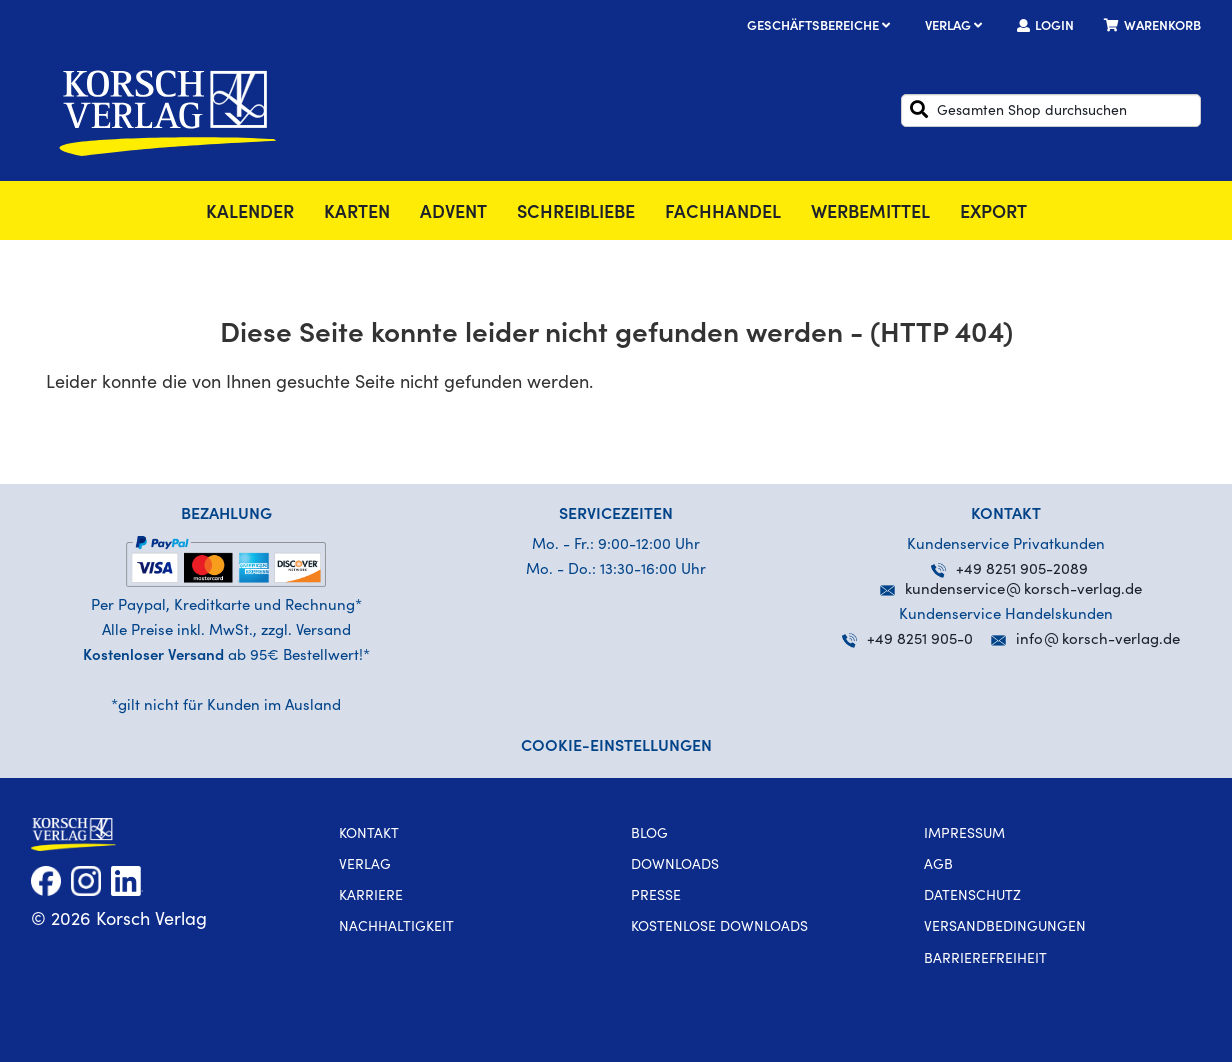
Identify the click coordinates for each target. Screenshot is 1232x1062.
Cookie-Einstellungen (616, 747)
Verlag (956, 27)
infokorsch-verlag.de (1098, 640)
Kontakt (369, 835)
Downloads (675, 866)
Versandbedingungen (1005, 928)
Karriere (371, 897)
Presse (656, 897)
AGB (938, 866)
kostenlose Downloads (719, 928)
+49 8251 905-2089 (1009, 570)
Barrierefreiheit (985, 960)
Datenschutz (972, 897)
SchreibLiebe (576, 214)
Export (993, 214)
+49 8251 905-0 (907, 640)
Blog (649, 835)
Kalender (250, 214)
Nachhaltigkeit (396, 928)
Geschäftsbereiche (821, 27)
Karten (357, 214)
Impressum (964, 835)
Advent (453, 214)
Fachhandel (723, 214)
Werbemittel (870, 214)
